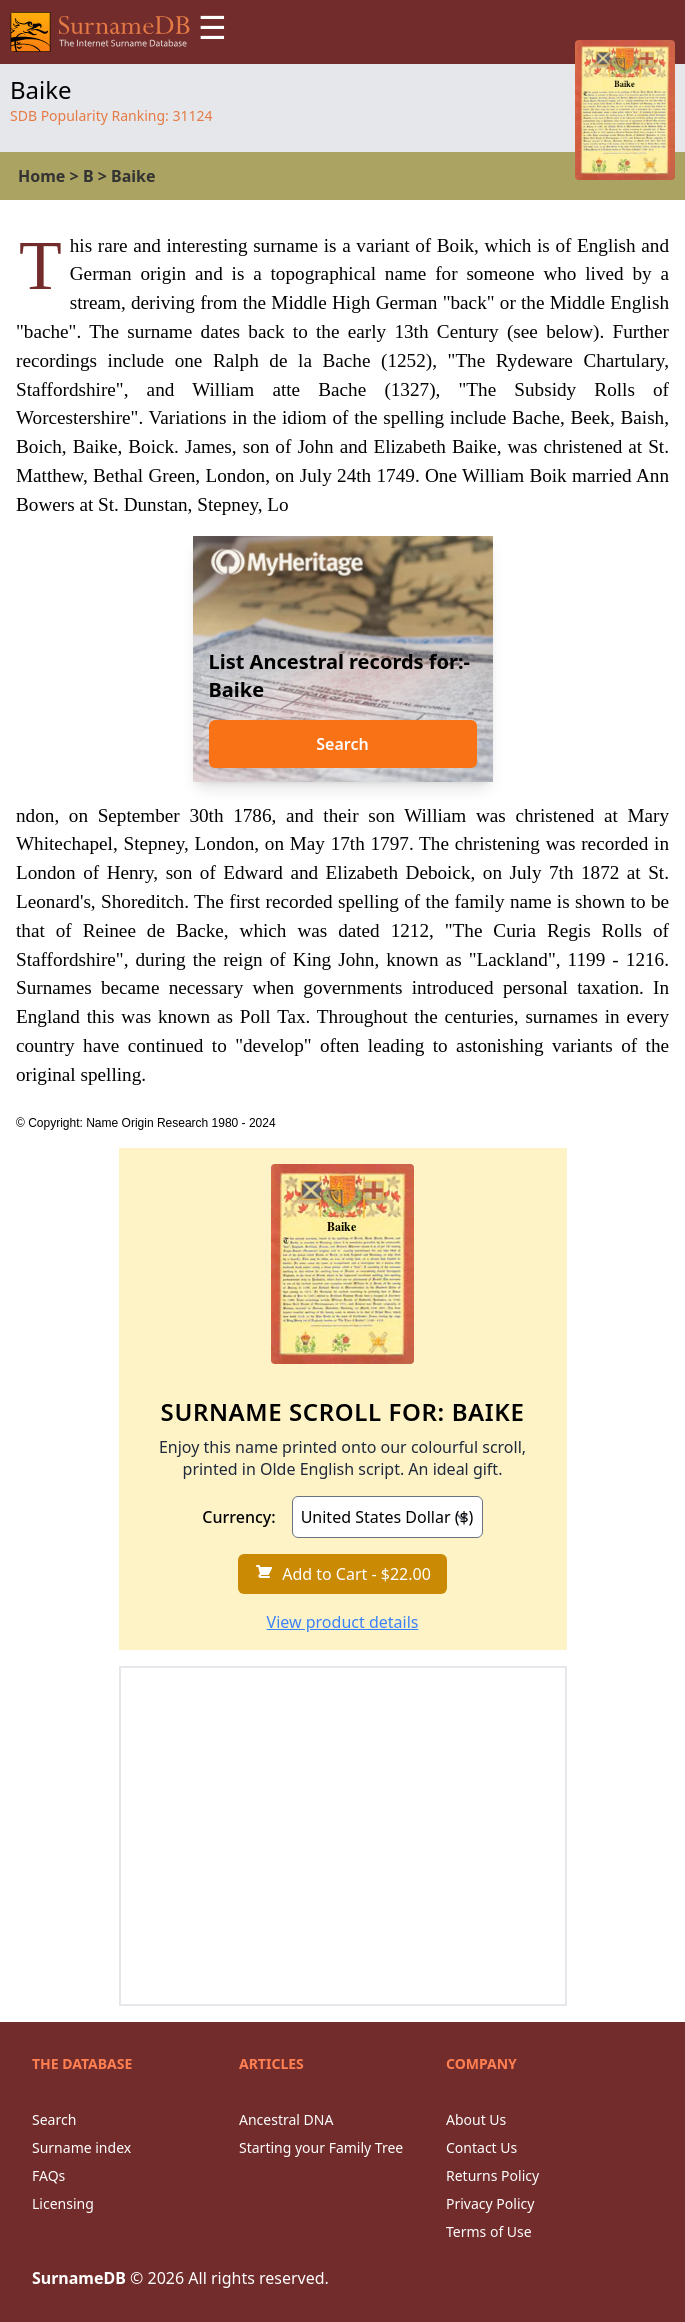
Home (41, 176)
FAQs (48, 2175)
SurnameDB (79, 2278)
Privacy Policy (490, 2203)
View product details (343, 1622)
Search (342, 744)
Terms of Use (489, 2231)
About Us (476, 2119)
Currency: (238, 1517)
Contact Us (481, 2147)
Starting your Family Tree (321, 2147)
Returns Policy (492, 2175)
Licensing (63, 2203)
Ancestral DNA (286, 2119)
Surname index (81, 2147)
